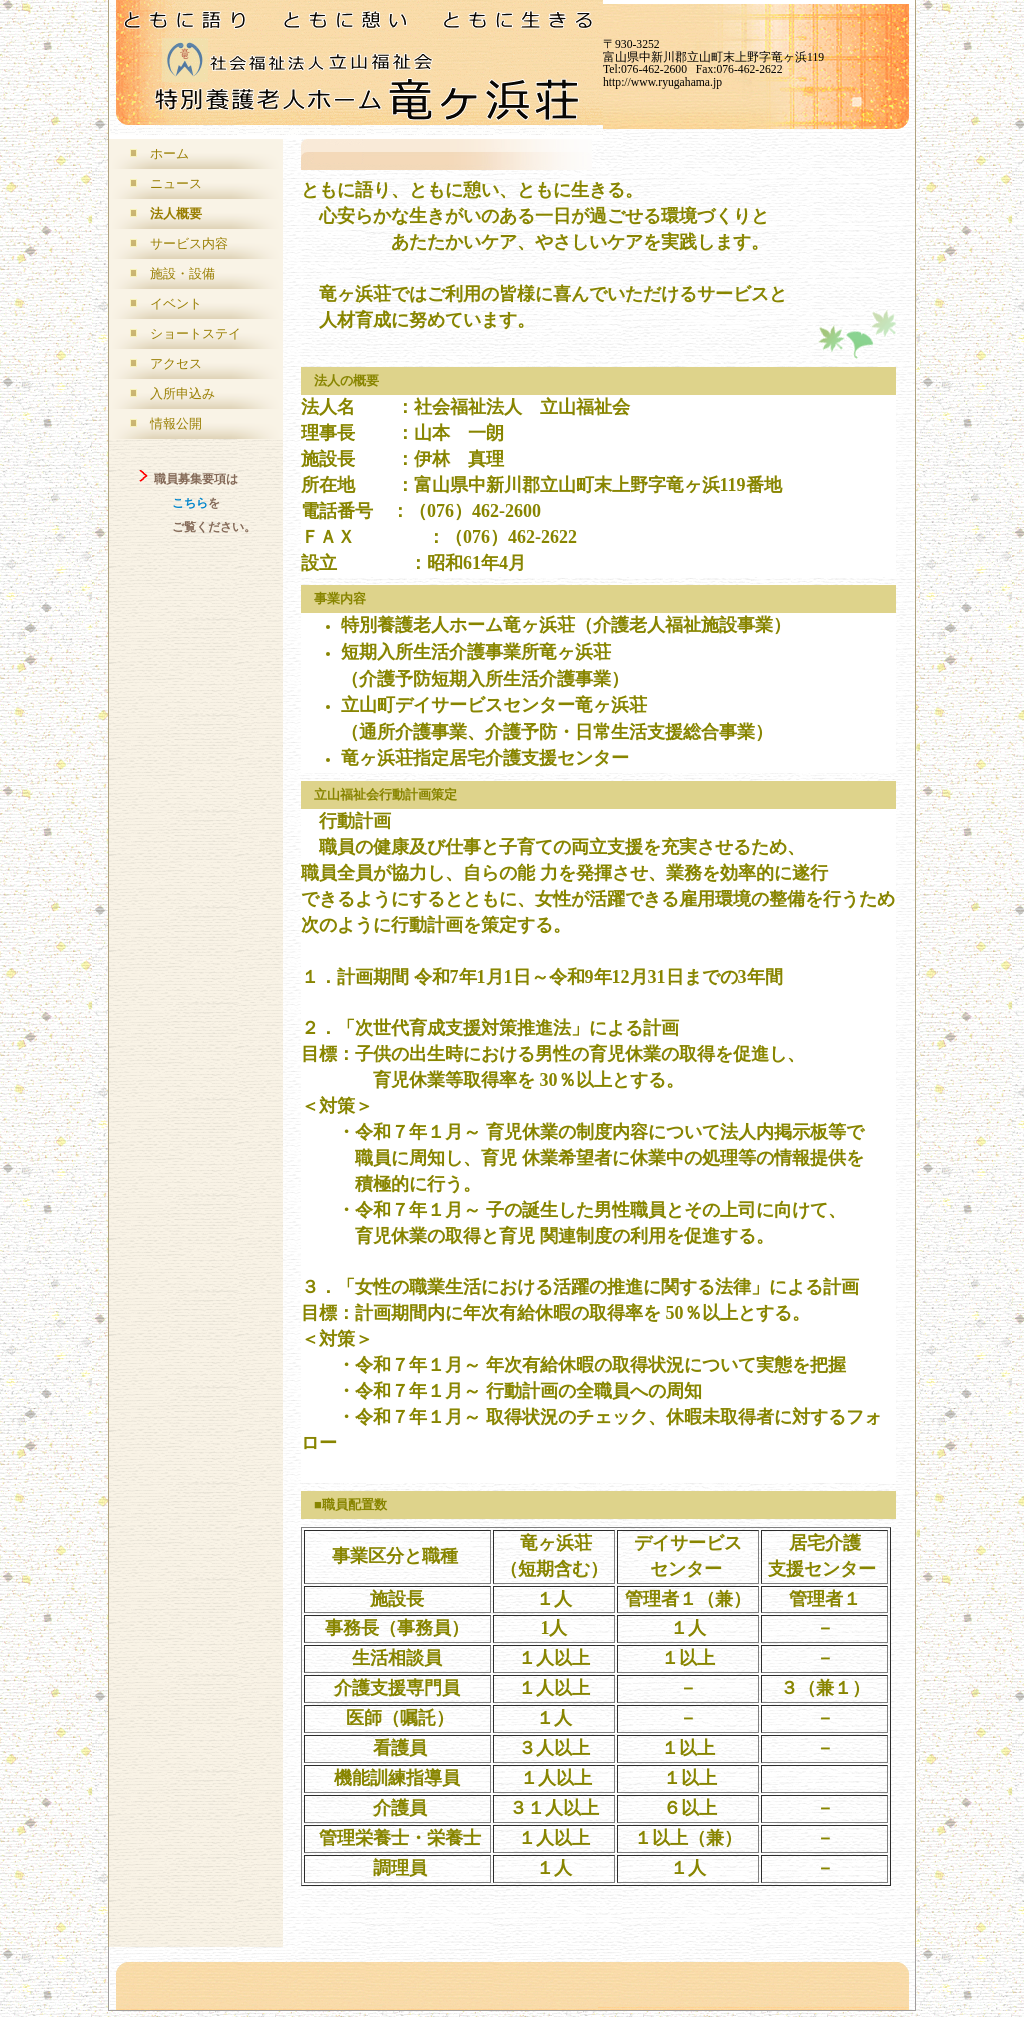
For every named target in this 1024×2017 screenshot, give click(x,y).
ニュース (176, 183)
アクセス (176, 363)
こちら (190, 503)
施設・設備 (182, 273)
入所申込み (182, 393)
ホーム (169, 153)
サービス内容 (189, 243)
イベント (176, 303)
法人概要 (176, 213)
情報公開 (176, 423)
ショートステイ (195, 333)
